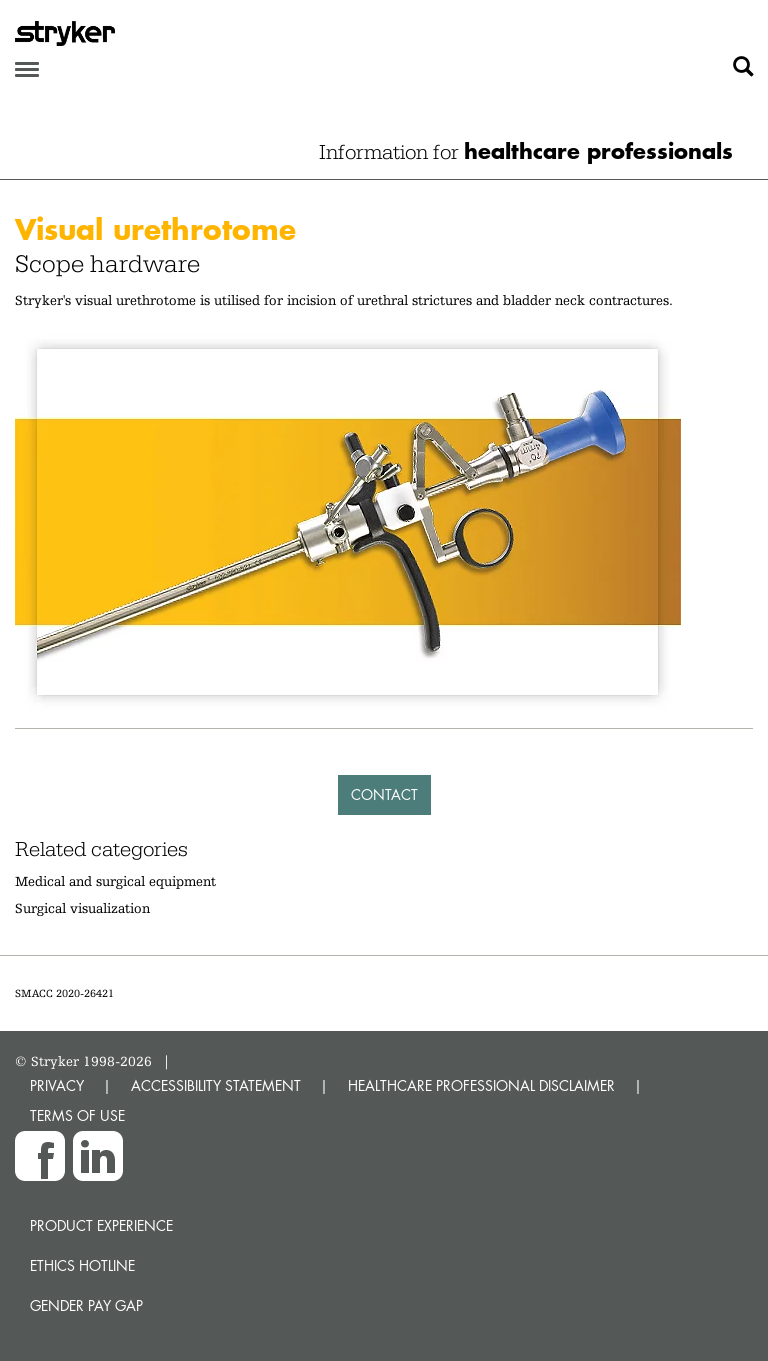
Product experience (101, 1225)
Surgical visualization (82, 908)
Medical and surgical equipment (115, 881)
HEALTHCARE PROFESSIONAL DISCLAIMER (481, 1085)
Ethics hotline (82, 1265)
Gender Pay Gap (86, 1305)
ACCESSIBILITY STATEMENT (216, 1085)
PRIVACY (57, 1085)
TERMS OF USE (77, 1115)
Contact (384, 794)
